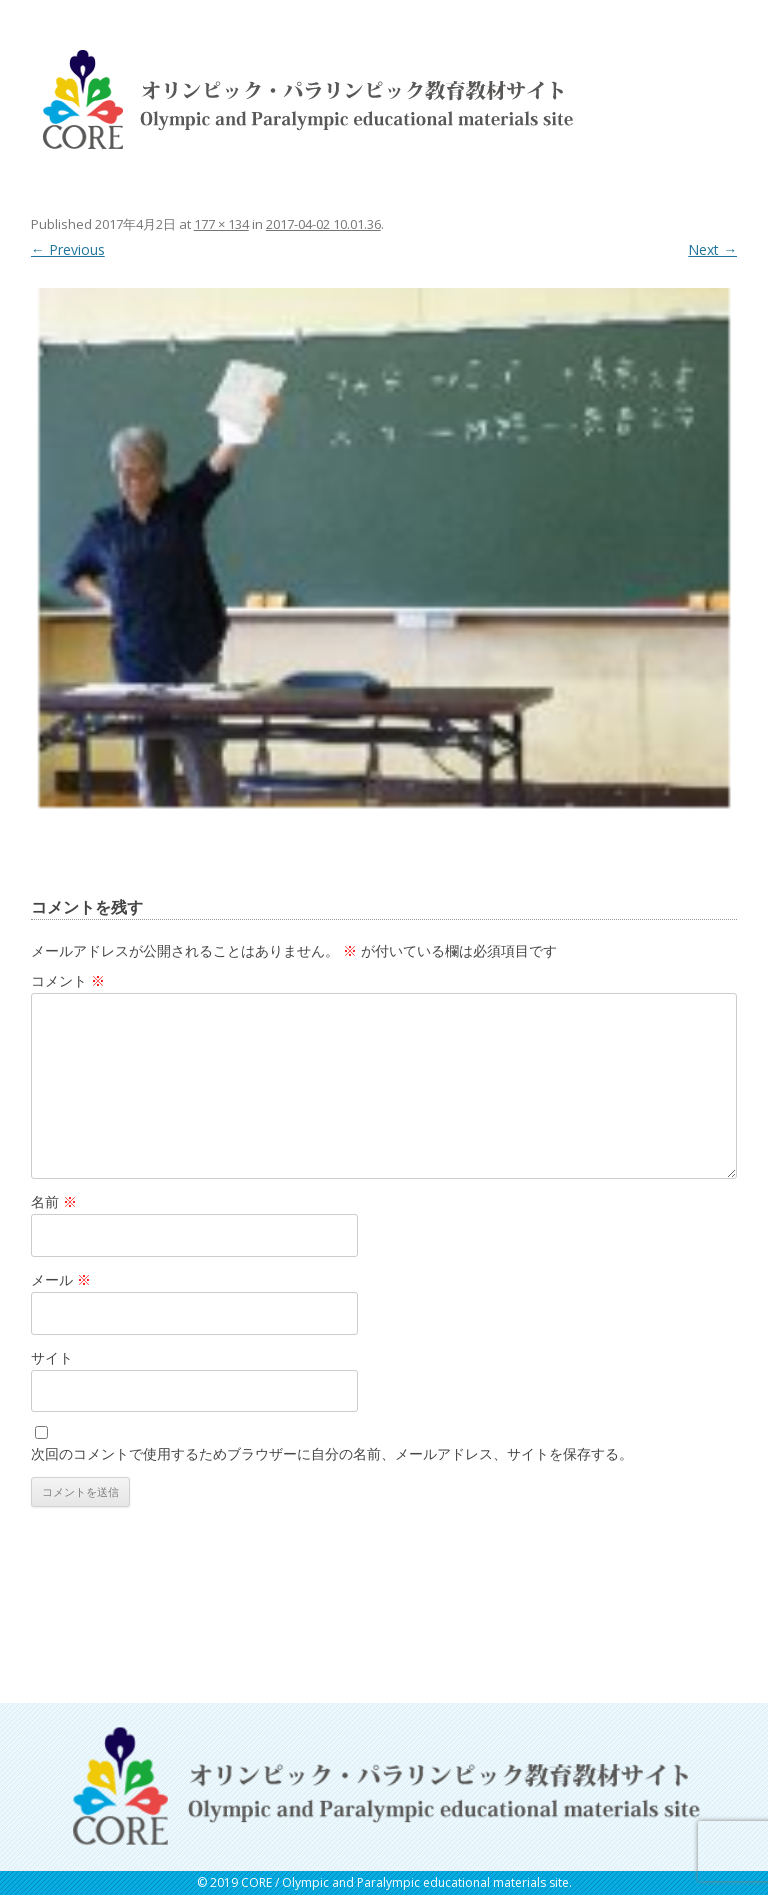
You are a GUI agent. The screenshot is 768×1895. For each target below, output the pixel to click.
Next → (712, 249)
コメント (68, 980)
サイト (52, 1357)
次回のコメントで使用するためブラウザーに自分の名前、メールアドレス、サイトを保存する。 (332, 1453)
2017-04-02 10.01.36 (323, 224)
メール (61, 1279)
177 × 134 (221, 224)
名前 (54, 1201)
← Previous (68, 249)
